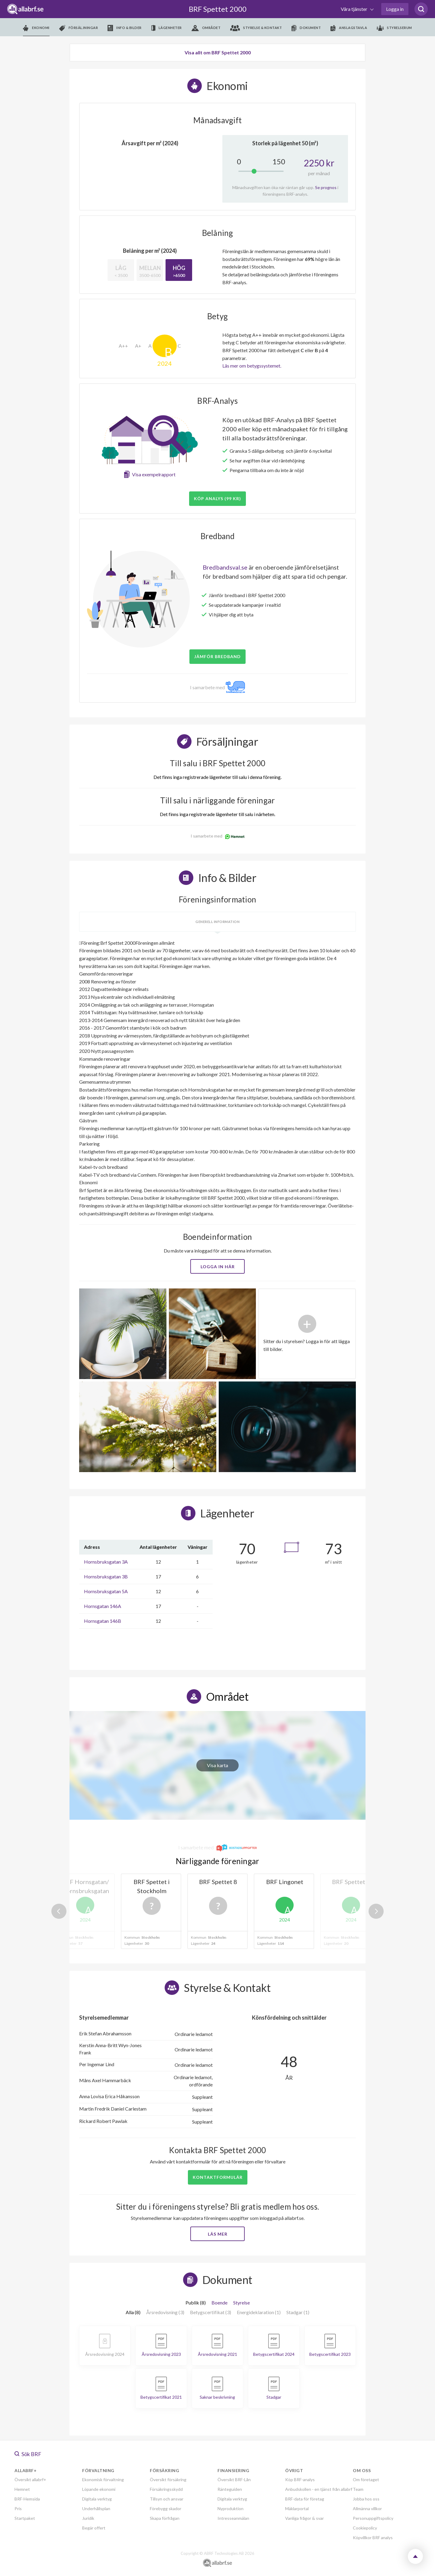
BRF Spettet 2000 (217, 9)
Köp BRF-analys (300, 2479)
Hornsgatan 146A (102, 1606)
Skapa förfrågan (164, 2518)
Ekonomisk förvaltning (103, 2479)
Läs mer (217, 2234)
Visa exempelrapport (154, 474)
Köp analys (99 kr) (217, 498)
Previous (58, 1911)
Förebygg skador (165, 2508)
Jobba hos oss (366, 2498)
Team (358, 2489)
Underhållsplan (96, 2508)
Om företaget (366, 2479)
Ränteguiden (230, 2489)
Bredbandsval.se (225, 567)
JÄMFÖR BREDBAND (217, 656)
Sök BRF (27, 2454)
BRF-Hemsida (27, 2498)
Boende (219, 2302)
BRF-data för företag (304, 2498)
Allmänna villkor (367, 2508)
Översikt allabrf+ (30, 2479)
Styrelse (241, 2302)
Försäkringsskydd (166, 2489)
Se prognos (326, 187)
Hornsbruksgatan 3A (106, 1562)
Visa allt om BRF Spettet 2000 (218, 52)
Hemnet (22, 2489)
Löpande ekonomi (98, 2489)
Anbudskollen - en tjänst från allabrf (318, 2489)
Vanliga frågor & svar (304, 2518)
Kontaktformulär (218, 2177)
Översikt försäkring (168, 2479)
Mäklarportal (297, 2508)
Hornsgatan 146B (102, 1621)
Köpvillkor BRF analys (373, 2537)
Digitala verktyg (97, 2498)
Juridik (88, 2518)
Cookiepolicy (365, 2527)
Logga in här (218, 1266)
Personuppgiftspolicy (373, 2518)
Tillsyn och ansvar (166, 2498)
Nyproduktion (230, 2508)
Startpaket (24, 2518)
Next (376, 1911)
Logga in (395, 9)
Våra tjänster (354, 9)
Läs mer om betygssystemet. (251, 365)
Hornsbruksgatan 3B (106, 1576)
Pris (18, 2508)
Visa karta (217, 1765)
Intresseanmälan (233, 2518)
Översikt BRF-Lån (234, 2479)
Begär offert (93, 2527)
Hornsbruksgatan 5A (106, 1591)
